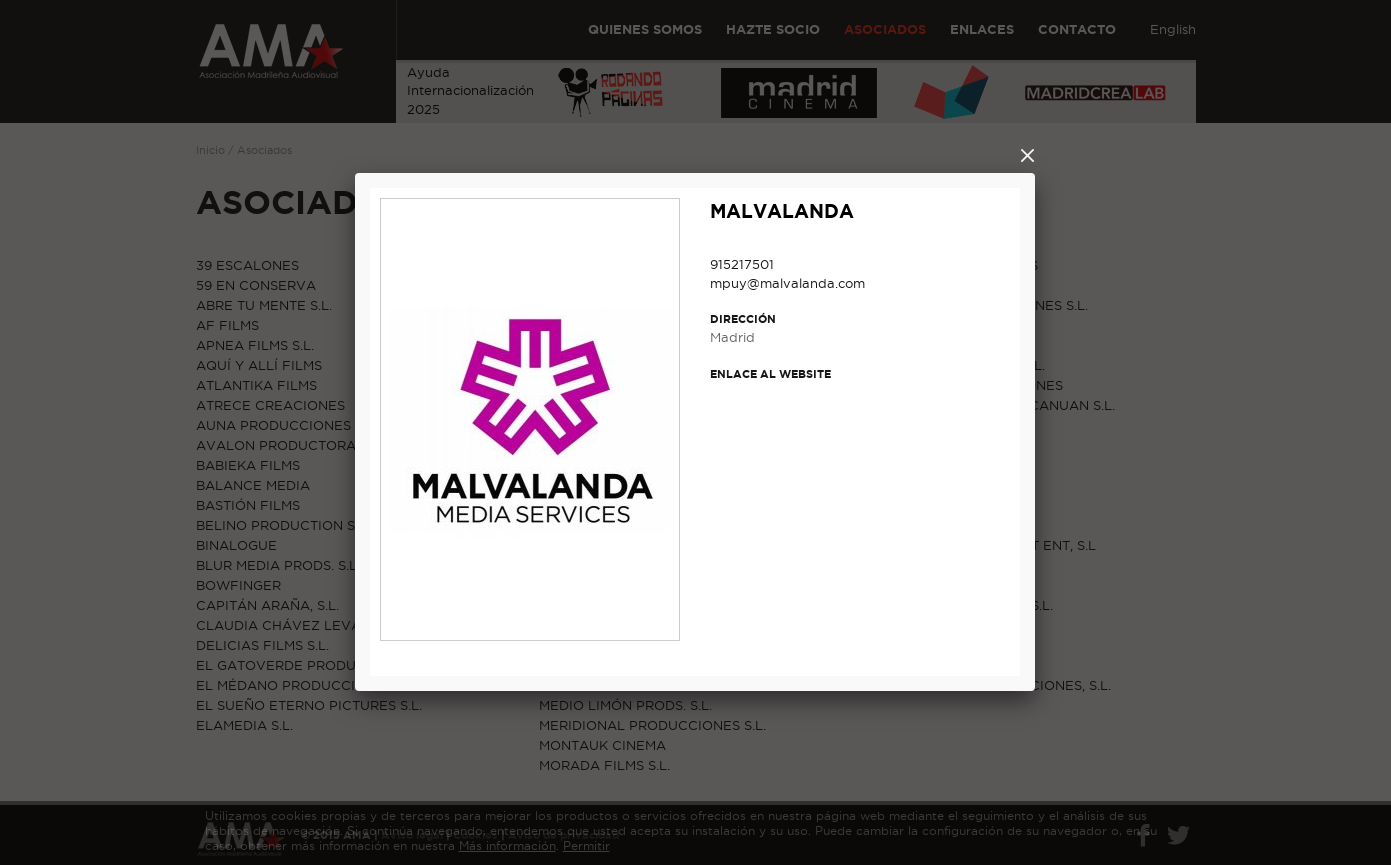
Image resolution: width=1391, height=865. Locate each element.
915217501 (742, 264)
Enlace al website (770, 374)
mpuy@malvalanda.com (787, 283)
